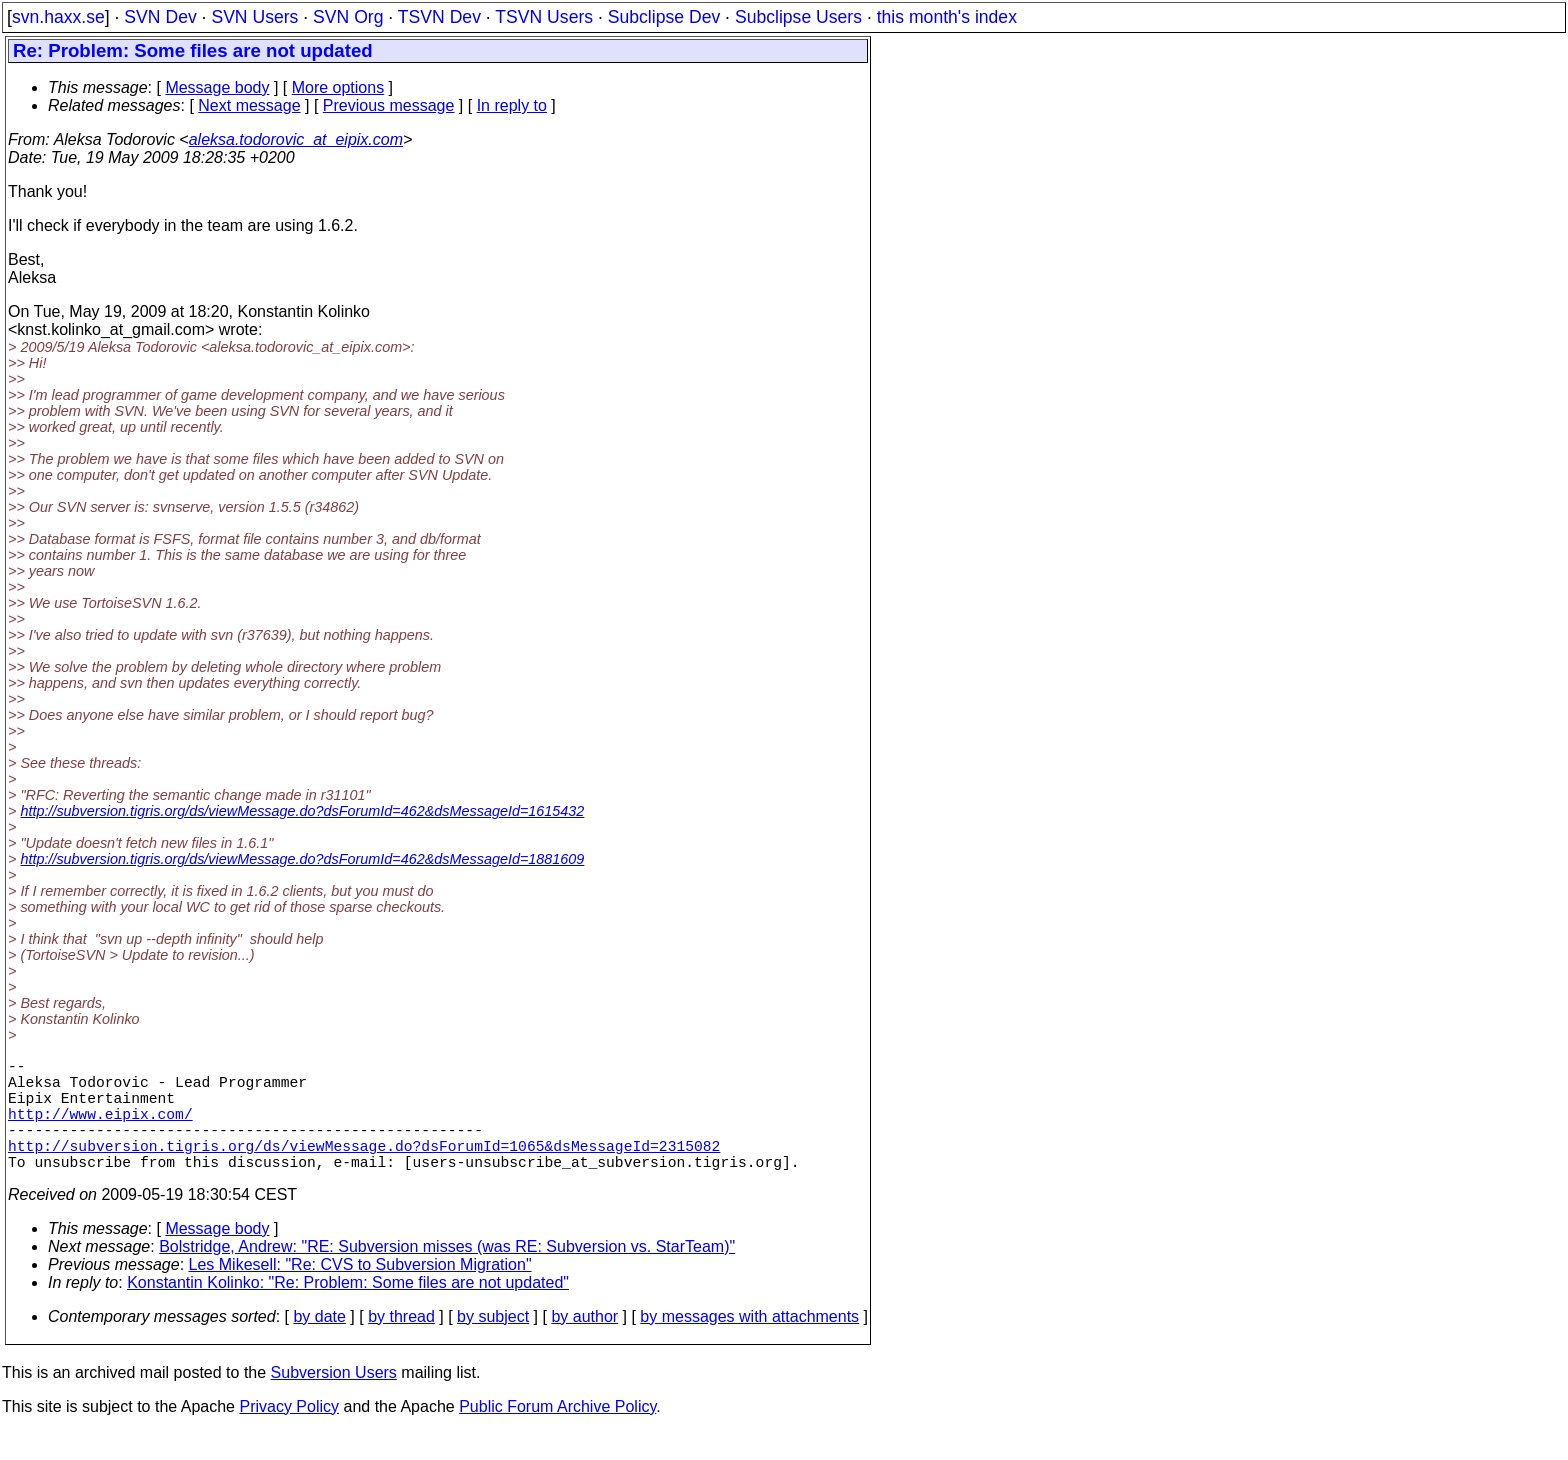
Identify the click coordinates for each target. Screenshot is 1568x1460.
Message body (217, 87)
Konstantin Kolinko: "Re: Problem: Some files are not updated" (348, 1310)
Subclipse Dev (664, 17)
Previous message (389, 105)
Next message (249, 105)
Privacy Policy (289, 1434)
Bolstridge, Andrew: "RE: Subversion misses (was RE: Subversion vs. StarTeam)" (447, 1274)
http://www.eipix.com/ (100, 1129)
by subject (493, 1344)
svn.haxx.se (58, 17)
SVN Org (348, 17)
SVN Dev (160, 17)
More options (338, 87)
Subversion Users (334, 1400)
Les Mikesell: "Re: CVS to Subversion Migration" (360, 1292)
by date (319, 1344)
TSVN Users (544, 17)
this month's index (947, 17)
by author (584, 1344)
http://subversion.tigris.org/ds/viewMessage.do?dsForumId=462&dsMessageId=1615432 (302, 811)
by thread (401, 1344)
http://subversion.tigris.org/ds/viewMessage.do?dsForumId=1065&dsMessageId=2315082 (364, 1169)
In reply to (512, 105)
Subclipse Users (798, 17)
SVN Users (254, 17)
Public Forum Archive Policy (557, 1434)
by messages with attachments (749, 1344)
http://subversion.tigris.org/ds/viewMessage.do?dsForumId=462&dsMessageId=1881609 (302, 859)
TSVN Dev (439, 17)
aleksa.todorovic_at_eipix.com (296, 139)
